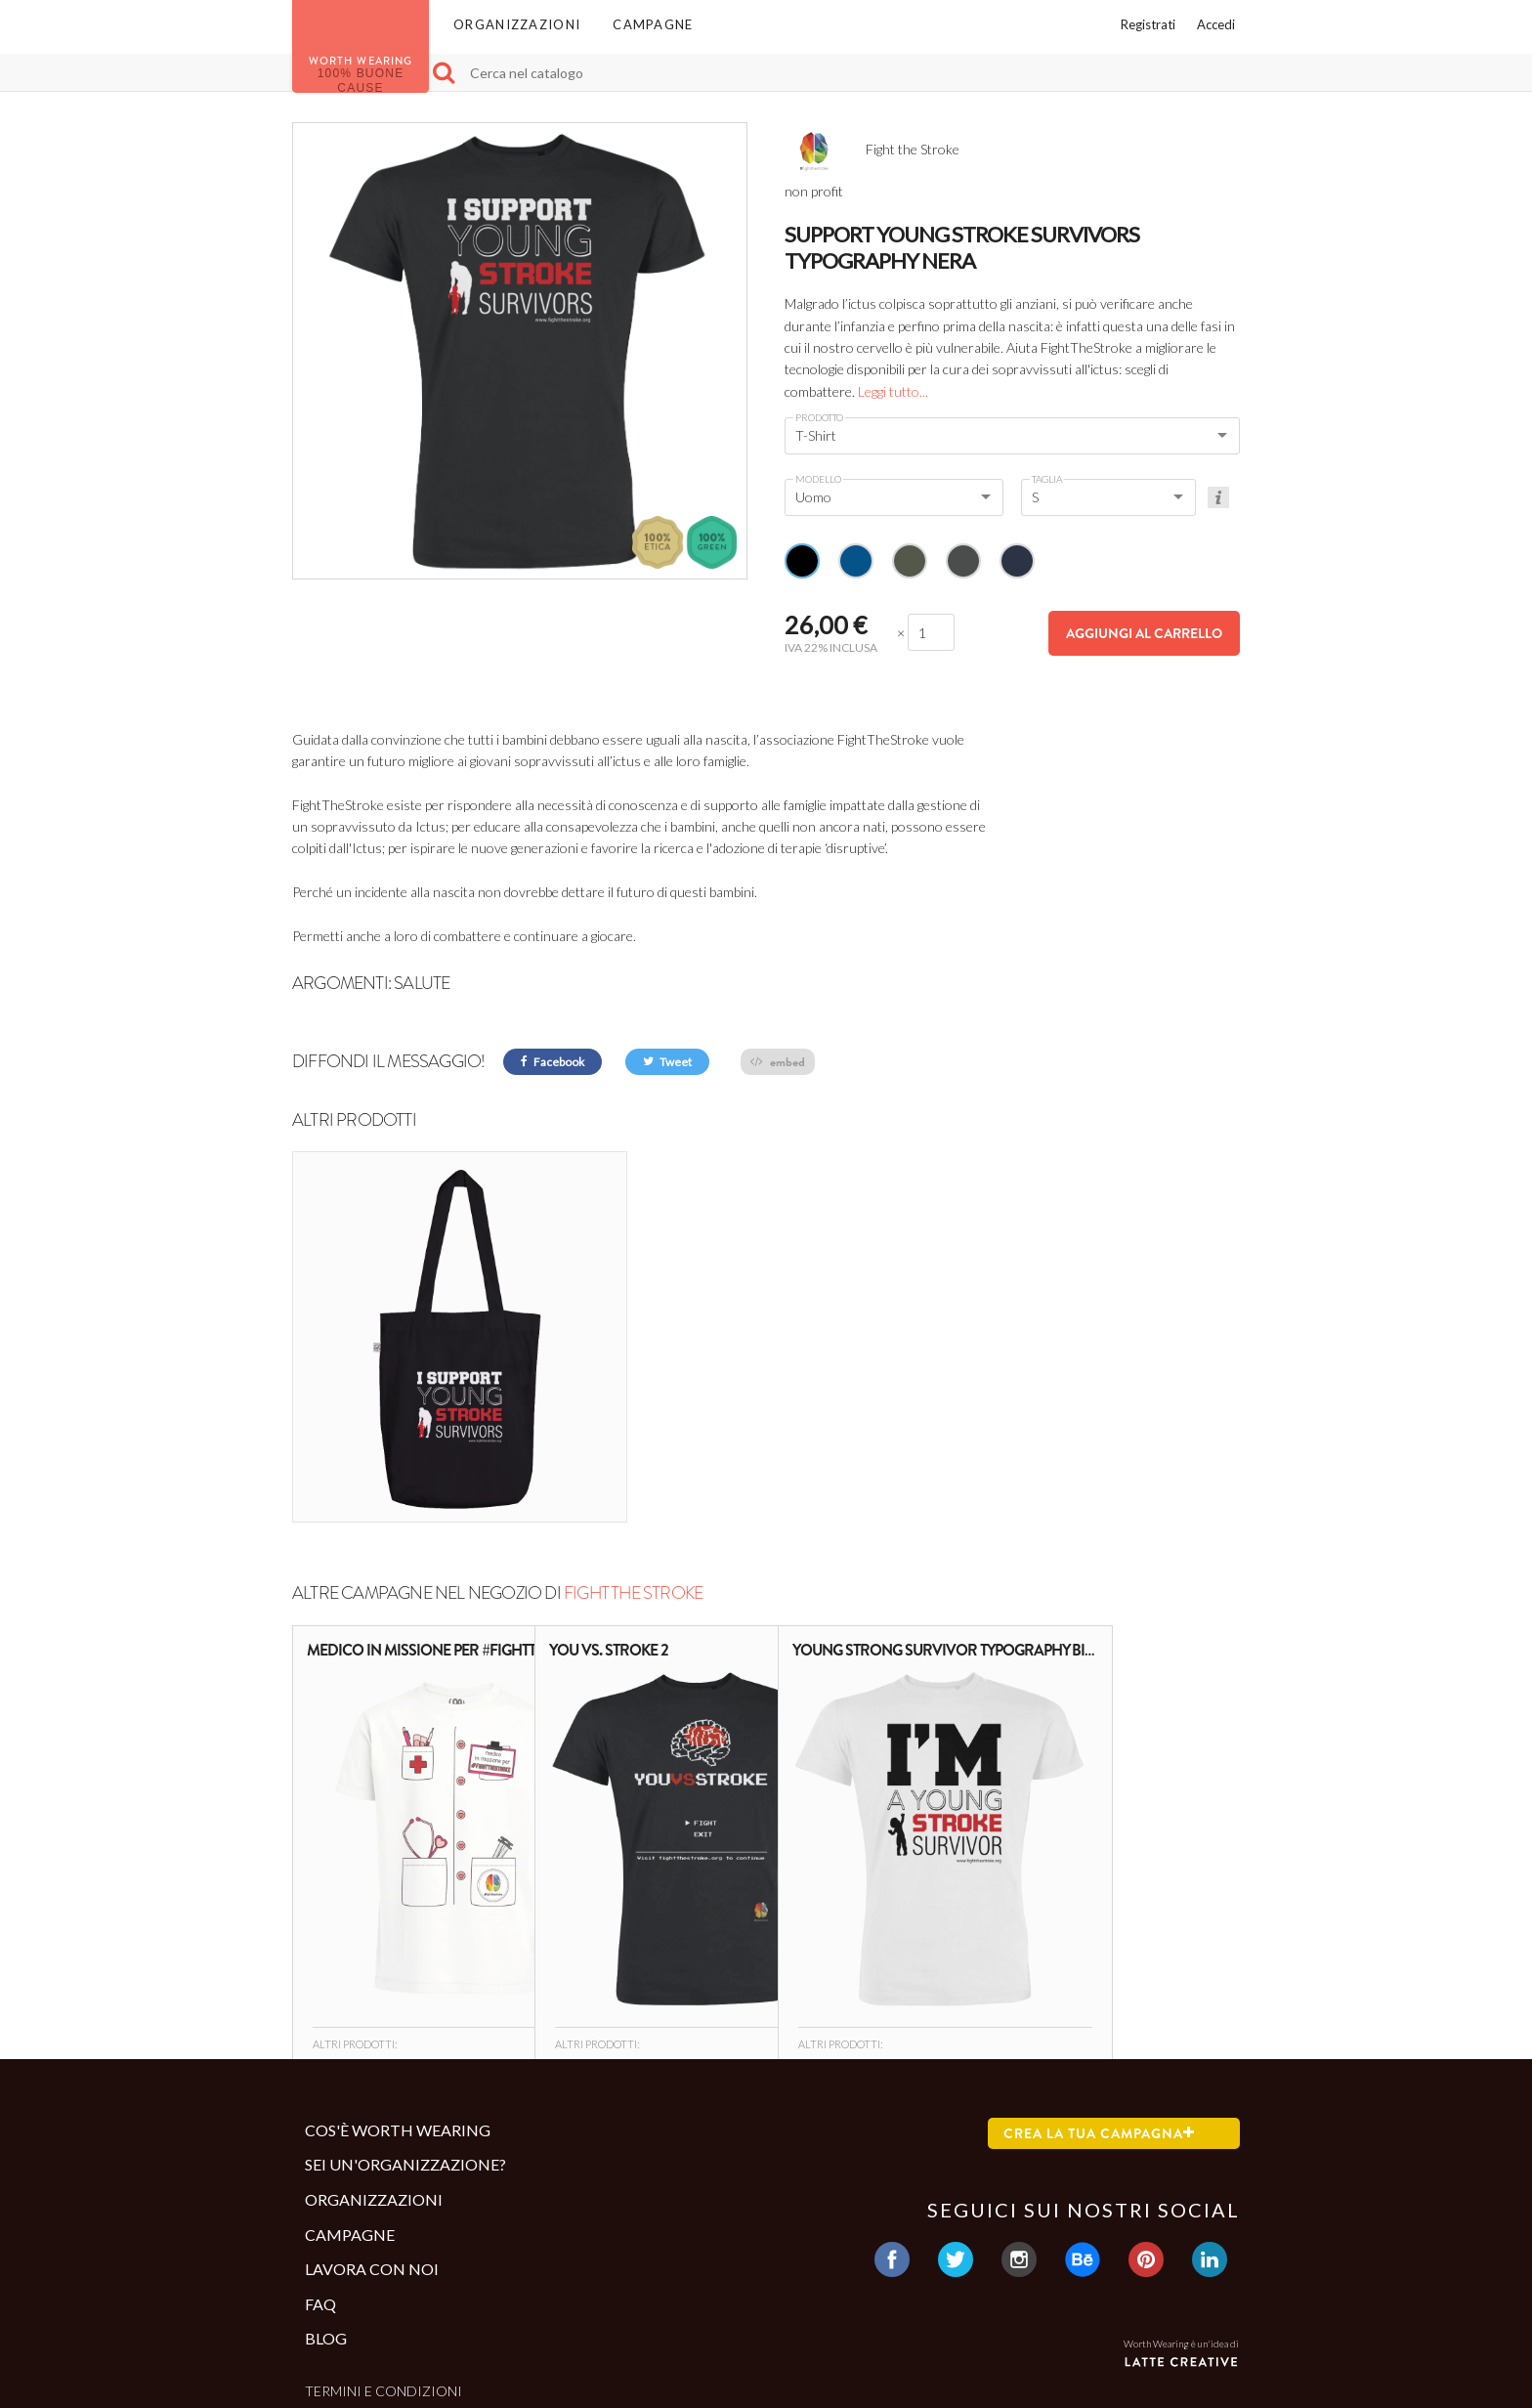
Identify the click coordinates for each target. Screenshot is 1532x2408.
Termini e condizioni (383, 2266)
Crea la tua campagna (1099, 2009)
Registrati (1148, 24)
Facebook (552, 1061)
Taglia (1047, 479)
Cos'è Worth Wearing (397, 2006)
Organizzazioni (516, 24)
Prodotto (819, 417)
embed (777, 1062)
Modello (818, 479)
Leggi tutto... (893, 391)
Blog (326, 2215)
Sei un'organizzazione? (405, 2041)
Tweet (667, 1061)
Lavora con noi (372, 2145)
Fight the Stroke (633, 1470)
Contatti (339, 2299)
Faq (320, 2180)
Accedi (1216, 24)
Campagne (653, 24)
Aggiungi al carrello (1144, 633)
